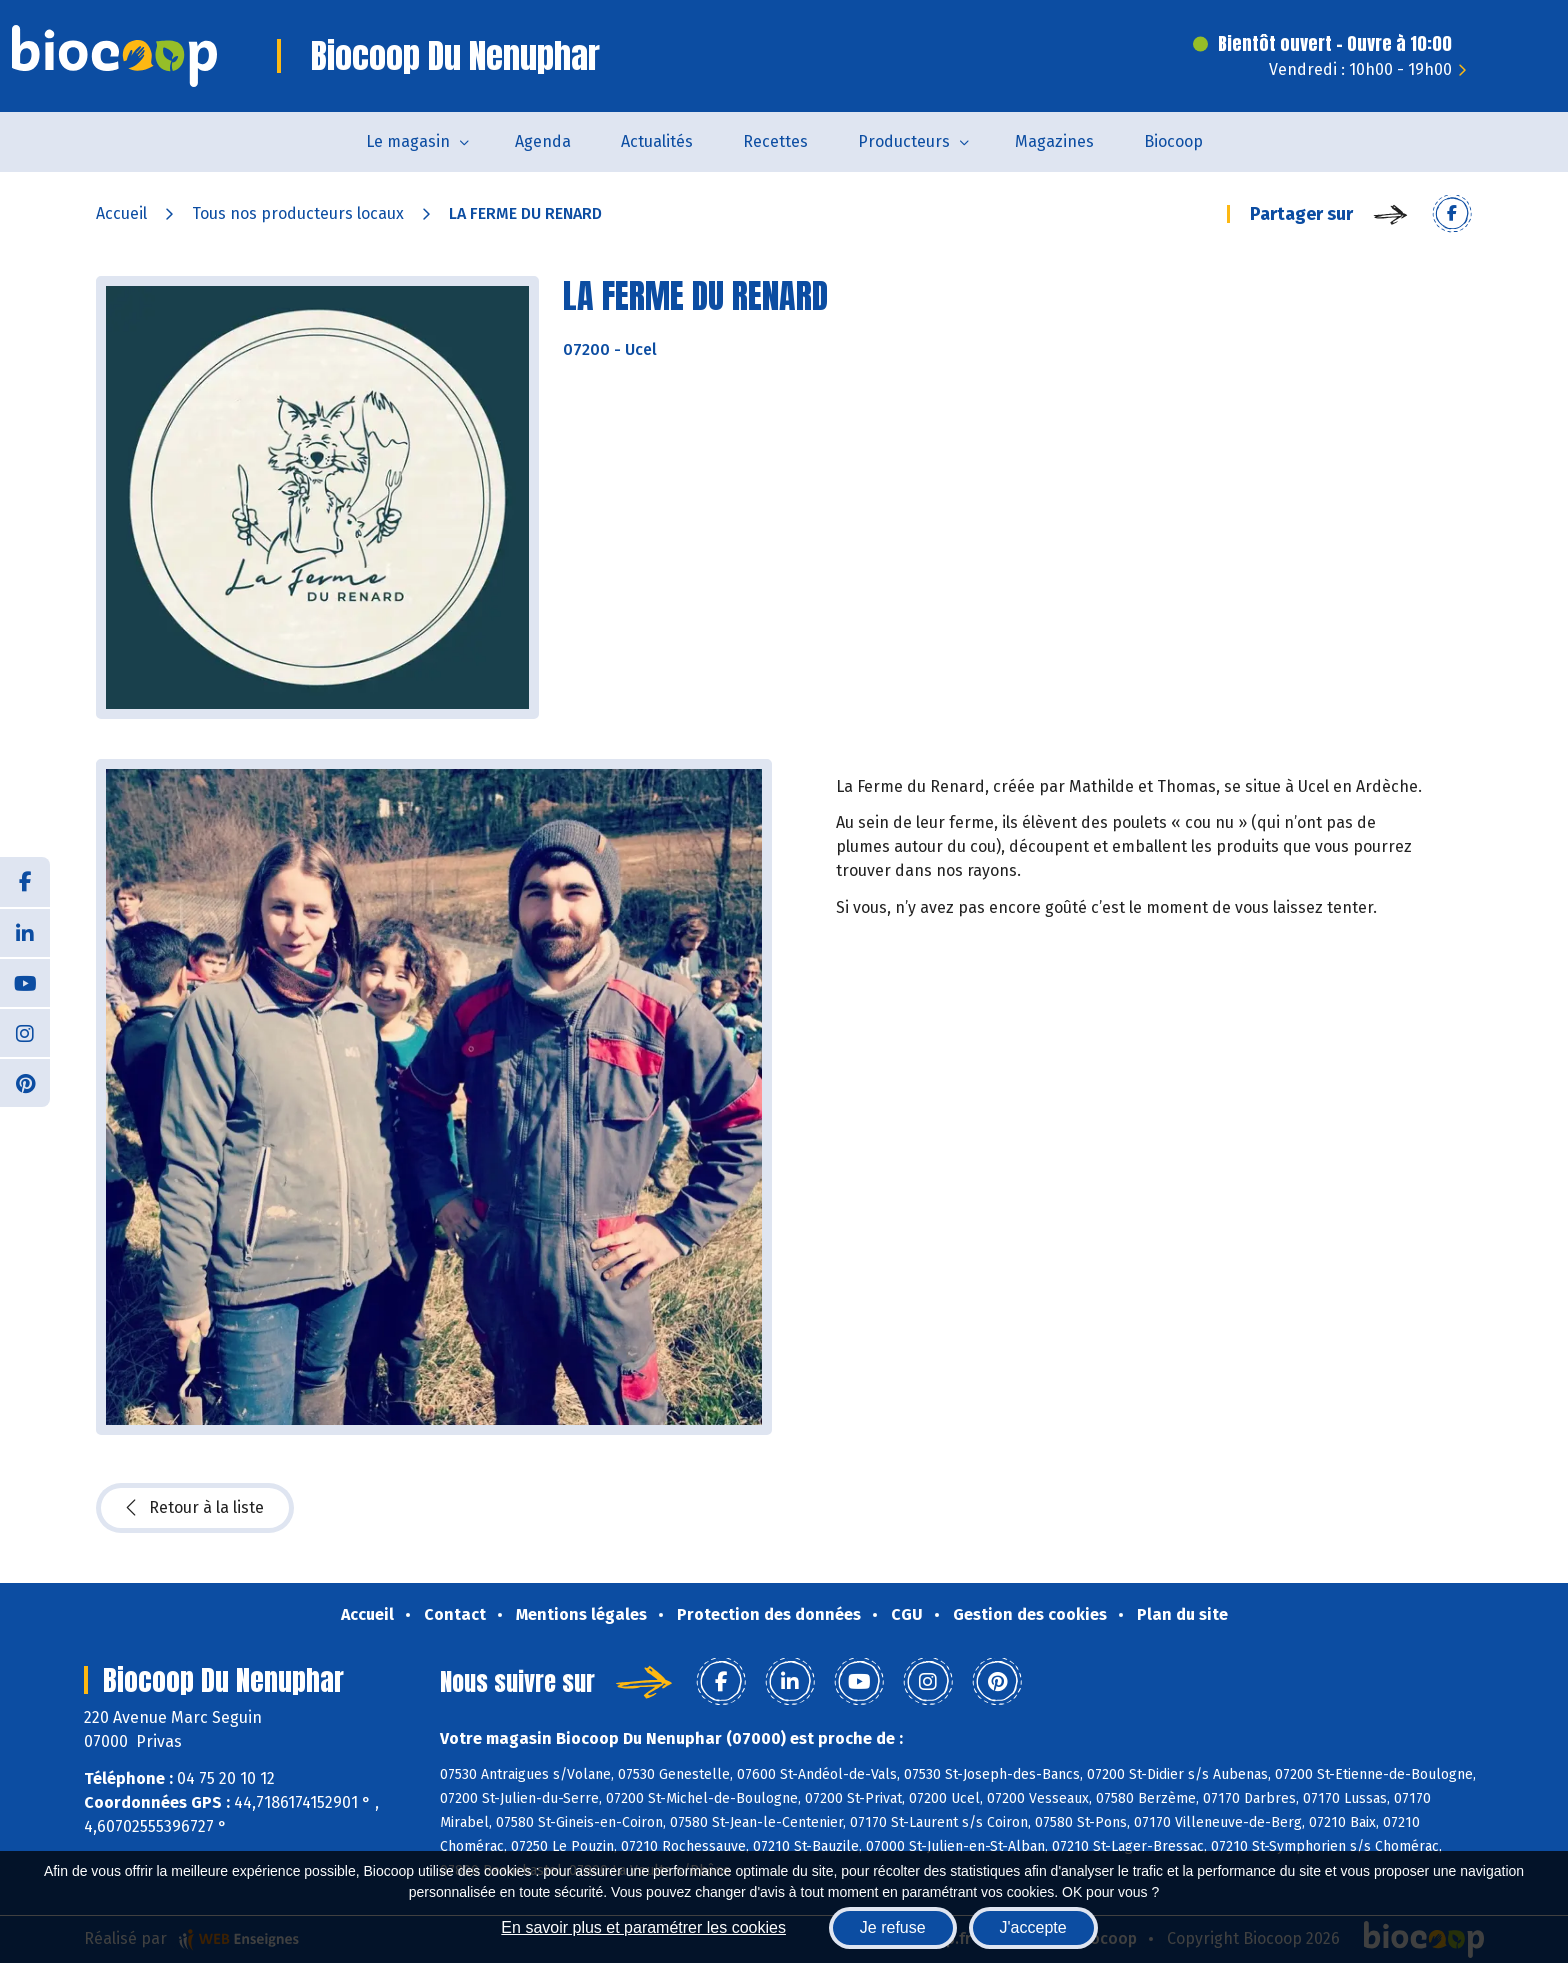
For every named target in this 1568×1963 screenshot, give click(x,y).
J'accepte (1033, 1927)
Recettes (775, 141)
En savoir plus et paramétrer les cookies (643, 1927)
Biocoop (1173, 141)
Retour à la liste (195, 1508)
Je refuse (893, 1927)
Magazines (1054, 141)
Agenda (543, 141)
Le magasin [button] (408, 141)
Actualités (657, 141)
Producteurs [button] (904, 141)
